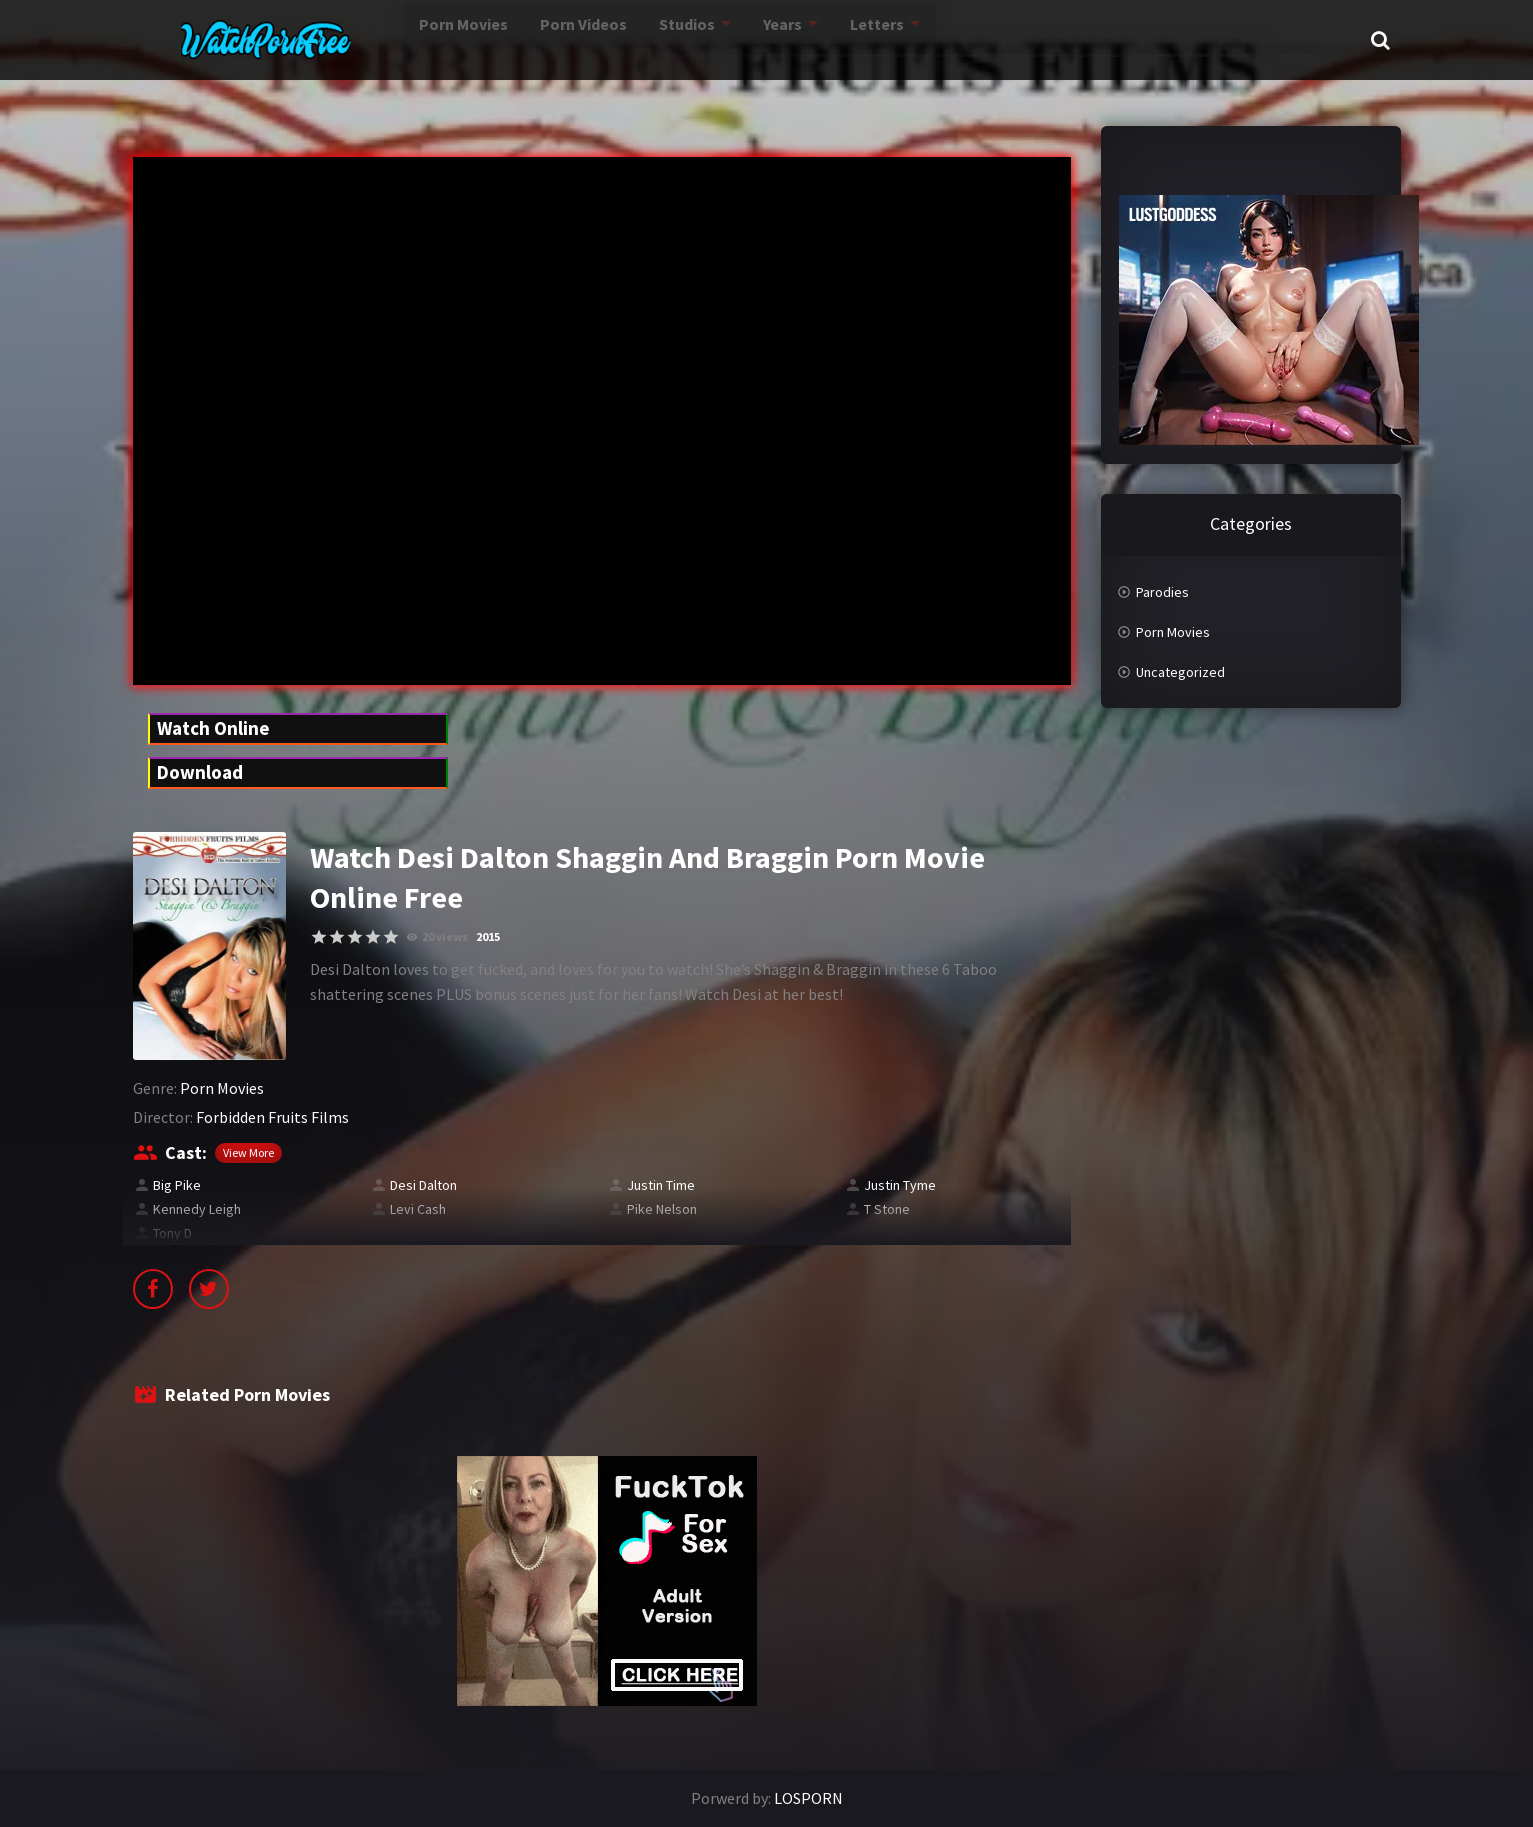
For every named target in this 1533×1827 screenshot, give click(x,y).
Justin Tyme (900, 1185)
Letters (814, 39)
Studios (620, 39)
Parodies (1162, 592)
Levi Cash (418, 1209)
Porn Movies (386, 39)
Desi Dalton (423, 1185)
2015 (488, 936)
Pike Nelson (662, 1209)
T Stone (887, 1209)
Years (718, 39)
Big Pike (177, 1185)
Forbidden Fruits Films (272, 1117)
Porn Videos (512, 39)
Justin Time (661, 1185)
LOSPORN (808, 1798)
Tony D (172, 1233)
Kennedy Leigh (197, 1209)
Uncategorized (1180, 672)
